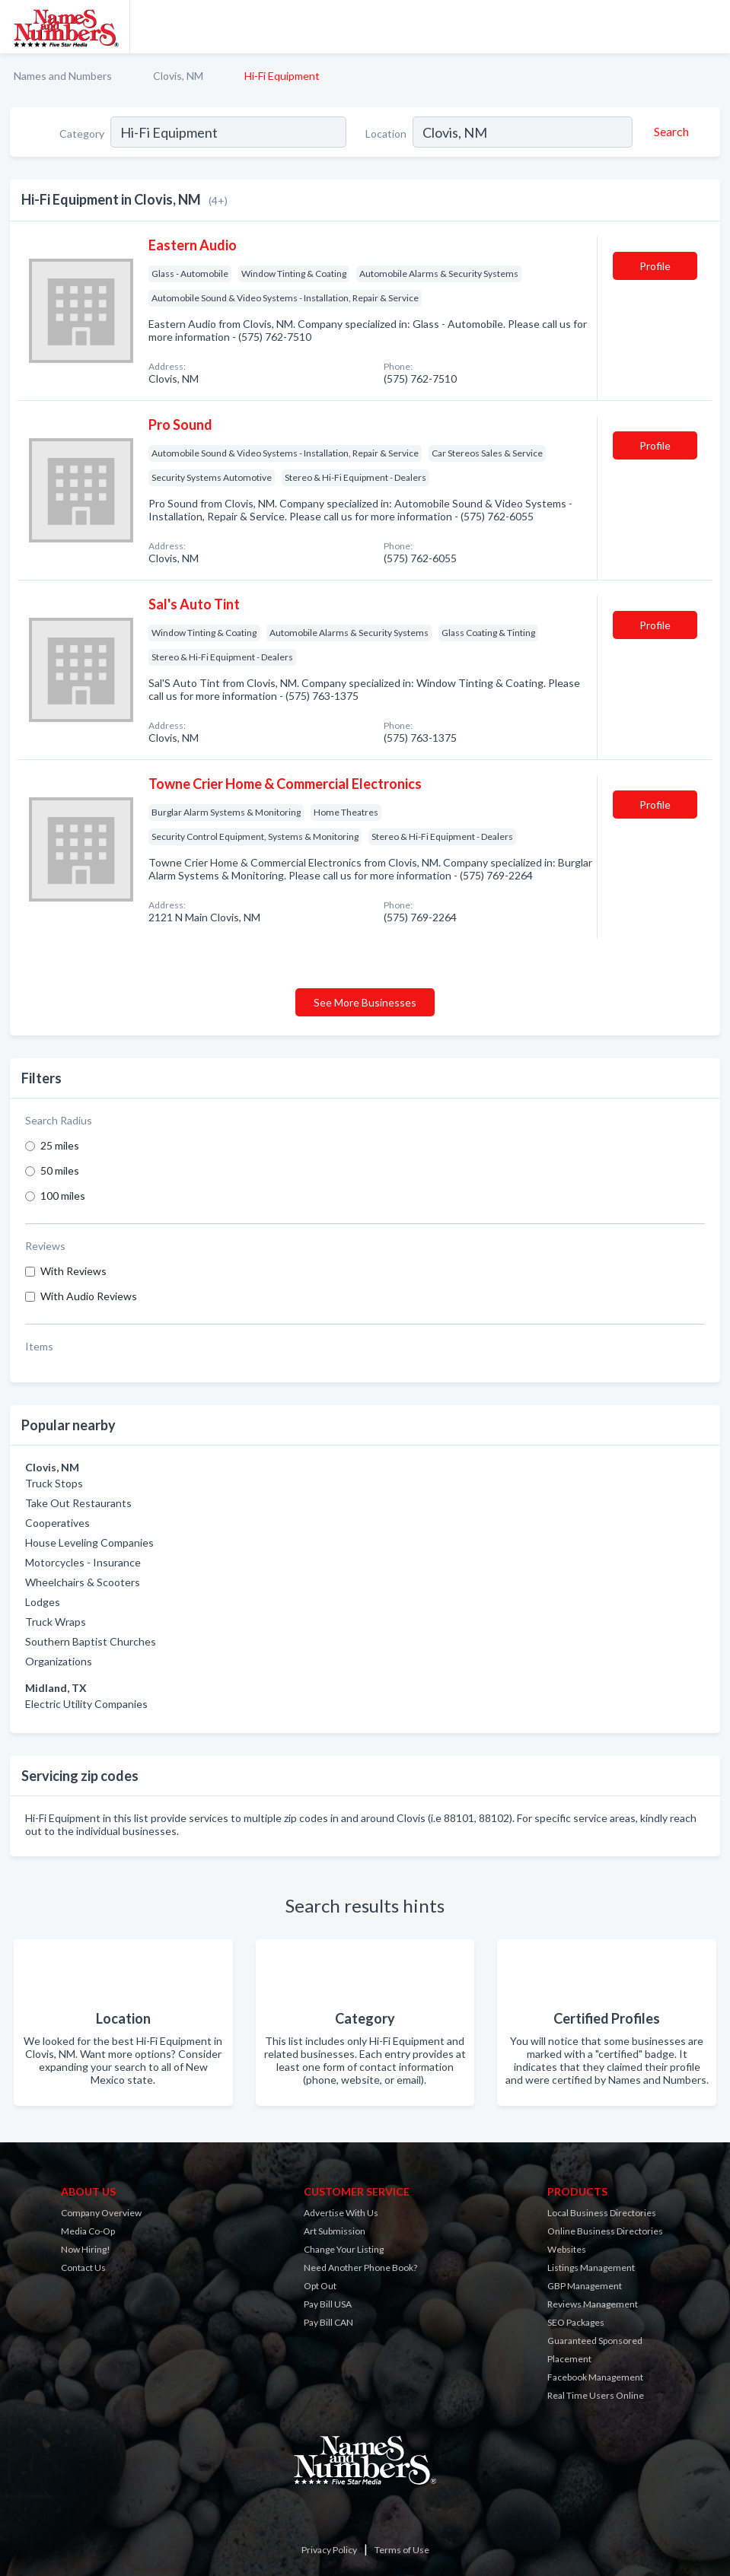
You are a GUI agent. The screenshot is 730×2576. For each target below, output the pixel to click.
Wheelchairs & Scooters (82, 1582)
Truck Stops (54, 1483)
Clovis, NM (178, 75)
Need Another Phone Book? (360, 2267)
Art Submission (334, 2231)
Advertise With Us (341, 2212)
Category (81, 133)
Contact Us (83, 2267)
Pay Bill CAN (328, 2322)
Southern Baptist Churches (90, 1641)
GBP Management (584, 2285)
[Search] (669, 131)
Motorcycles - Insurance (83, 1562)
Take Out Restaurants (78, 1502)
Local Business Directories (601, 2212)
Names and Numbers (63, 75)
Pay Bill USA (328, 2304)
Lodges (42, 1601)
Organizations (58, 1661)
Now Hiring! (85, 2249)
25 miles (59, 1145)
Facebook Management (595, 2377)
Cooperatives (57, 1522)
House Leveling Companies (89, 1542)
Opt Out (320, 2285)
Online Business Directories (605, 2231)
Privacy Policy (329, 2549)
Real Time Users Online (595, 2395)
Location (385, 133)
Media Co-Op (88, 2231)
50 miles (59, 1170)
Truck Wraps (55, 1621)
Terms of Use (402, 2549)
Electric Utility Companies (86, 1703)
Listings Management (591, 2267)
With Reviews (73, 1270)
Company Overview (101, 2212)
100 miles (62, 1195)
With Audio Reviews (88, 1296)
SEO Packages (575, 2322)
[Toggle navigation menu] (709, 26)
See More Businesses (365, 1002)
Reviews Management (592, 2304)
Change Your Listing (344, 2249)
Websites (566, 2249)
